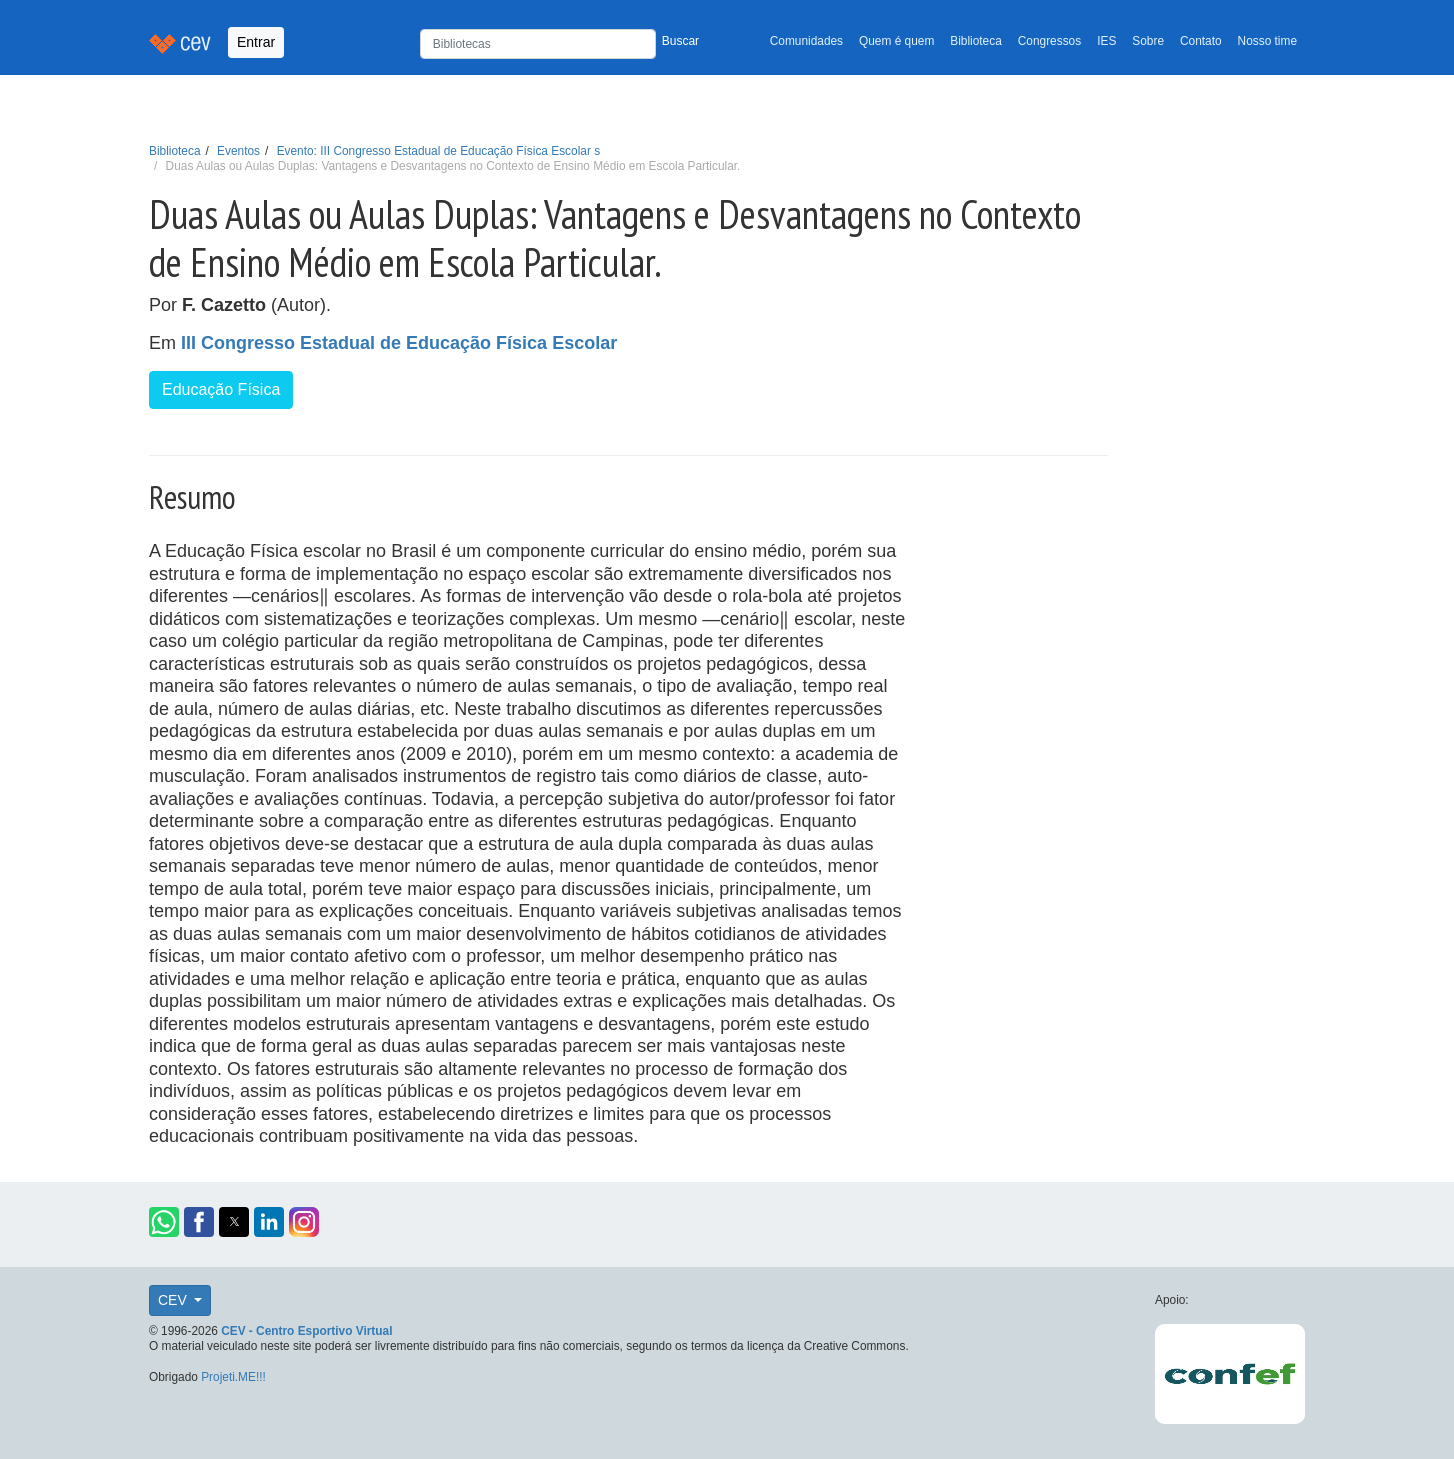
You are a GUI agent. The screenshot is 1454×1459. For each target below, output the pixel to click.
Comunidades (806, 41)
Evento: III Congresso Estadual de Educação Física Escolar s (438, 151)
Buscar (680, 41)
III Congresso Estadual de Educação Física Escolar (399, 343)
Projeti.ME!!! (233, 1377)
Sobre (1148, 41)
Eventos (238, 151)
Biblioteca (976, 41)
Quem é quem (896, 41)
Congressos (1049, 41)
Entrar (256, 42)
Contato (1201, 41)
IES (1106, 41)
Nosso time (1267, 41)
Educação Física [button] (221, 389)
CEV (174, 1300)
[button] (164, 1222)
